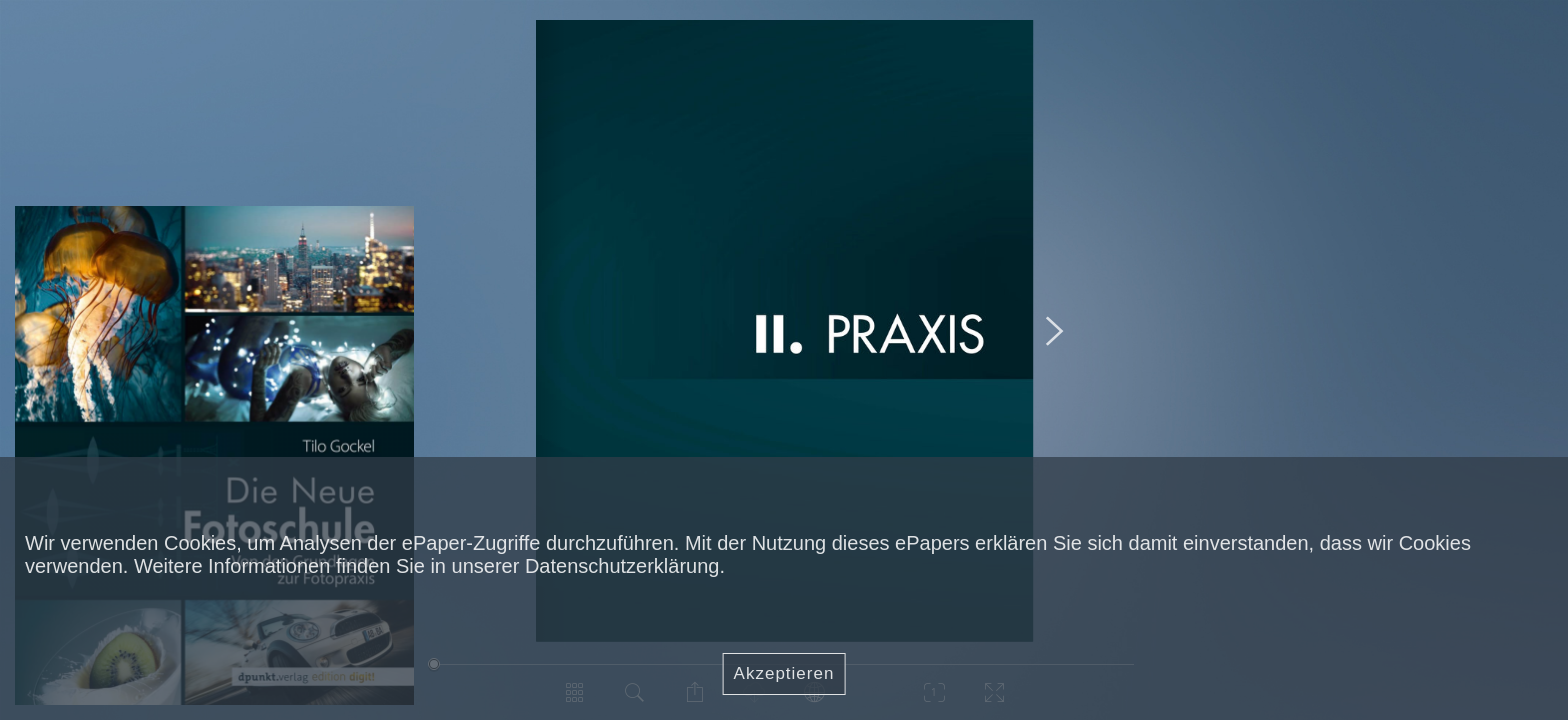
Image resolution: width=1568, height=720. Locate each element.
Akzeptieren (784, 673)
